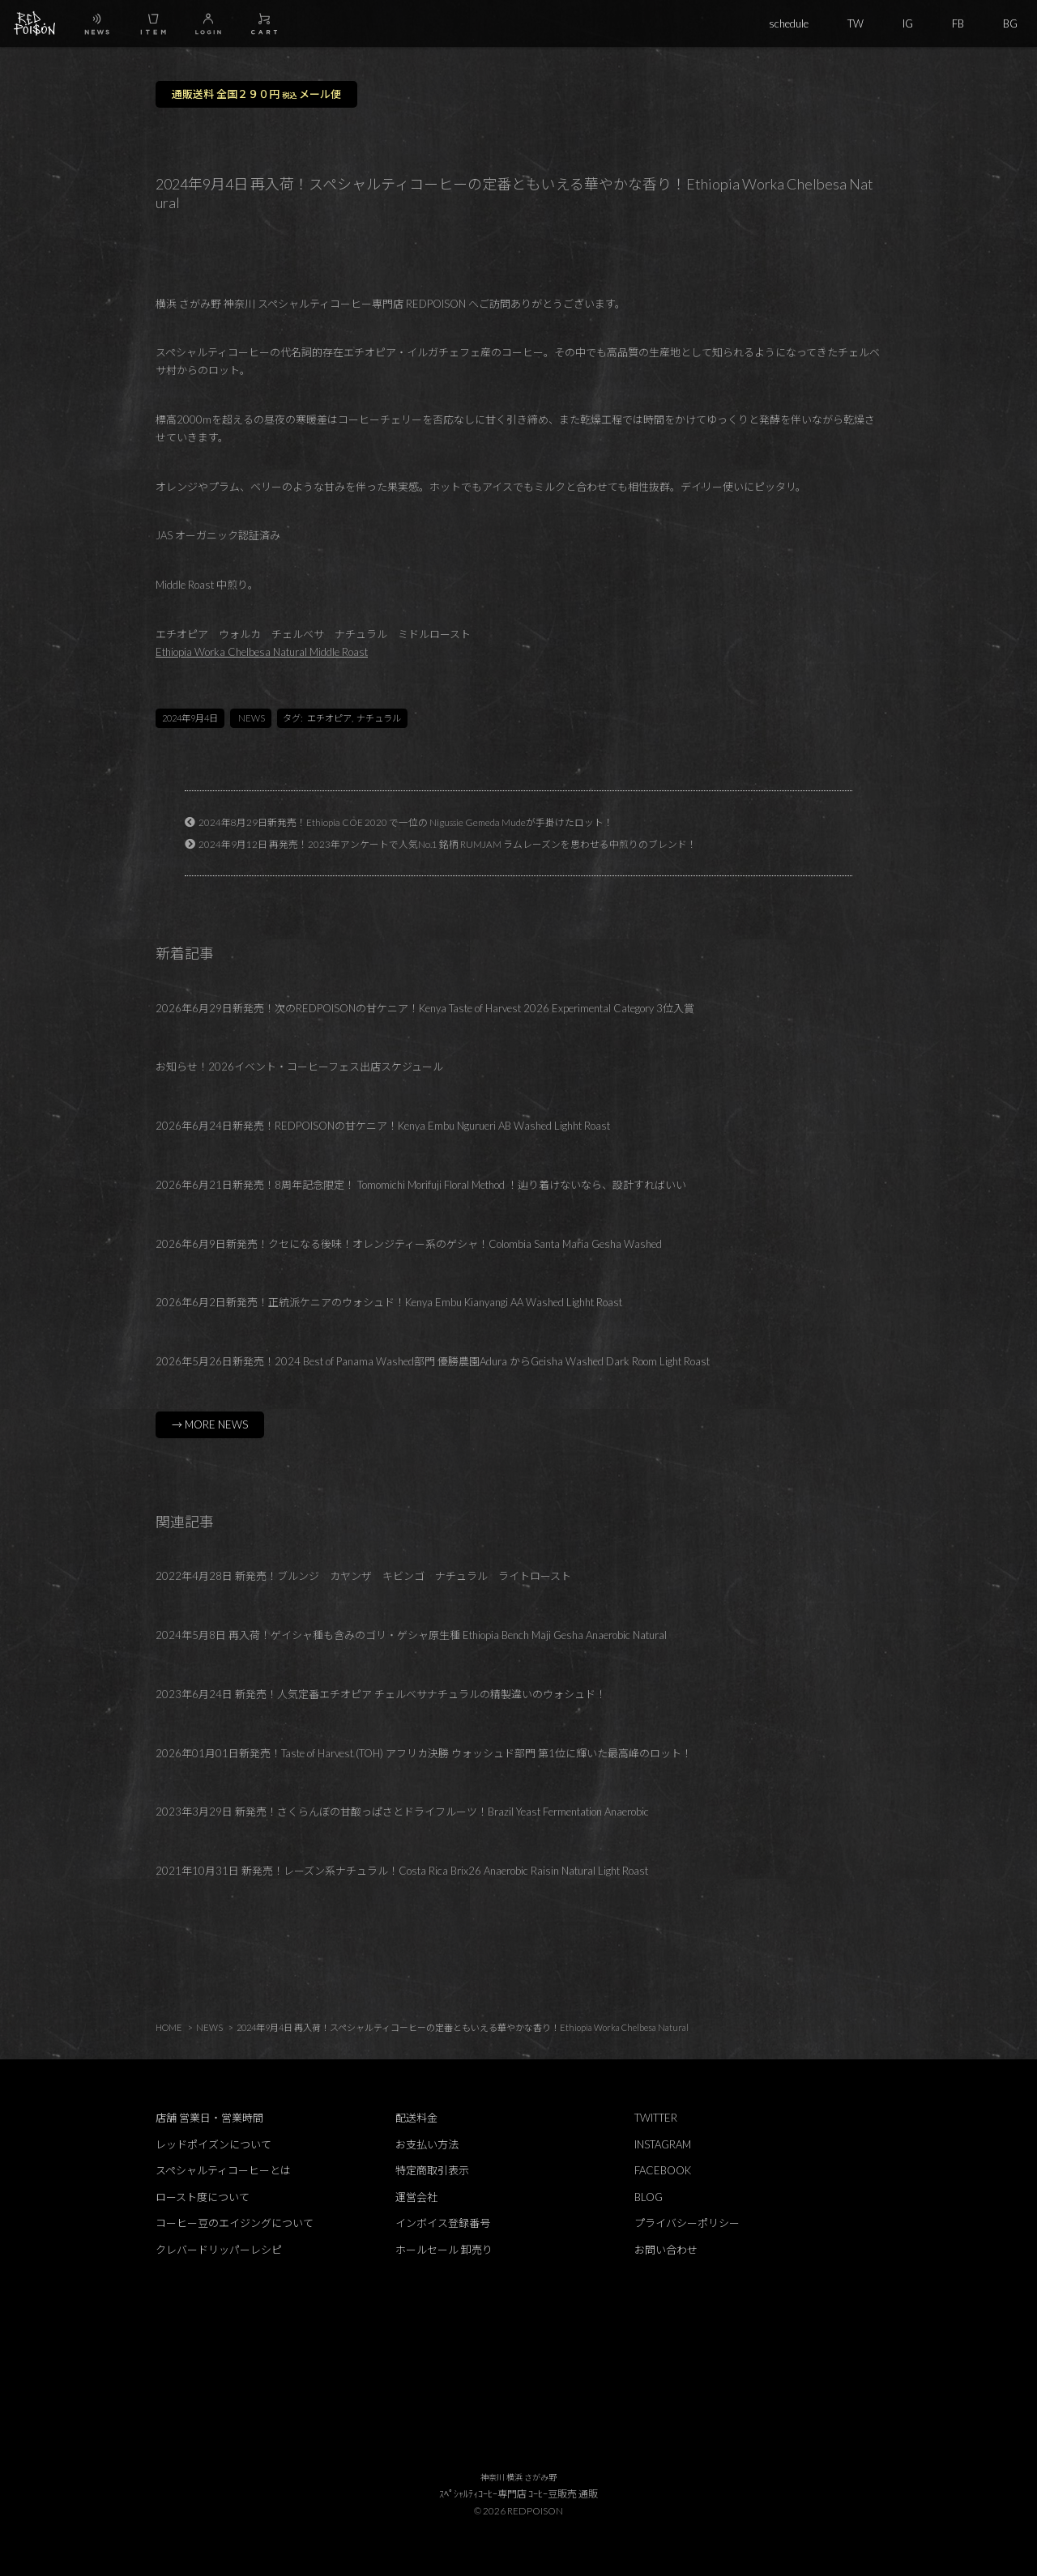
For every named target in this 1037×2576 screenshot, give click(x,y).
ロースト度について (203, 2197)
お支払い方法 (427, 2144)
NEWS (251, 718)
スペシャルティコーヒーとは (223, 2170)
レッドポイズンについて (213, 2144)
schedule (789, 23)
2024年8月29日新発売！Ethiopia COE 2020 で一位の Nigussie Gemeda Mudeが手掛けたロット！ (405, 822)
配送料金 (416, 2117)
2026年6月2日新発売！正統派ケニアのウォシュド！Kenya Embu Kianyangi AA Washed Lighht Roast (389, 1302)
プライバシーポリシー (687, 2222)
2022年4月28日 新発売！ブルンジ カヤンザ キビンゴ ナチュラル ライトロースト (363, 1575)
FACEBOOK (662, 2170)
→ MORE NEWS (210, 1424)
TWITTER (655, 2117)
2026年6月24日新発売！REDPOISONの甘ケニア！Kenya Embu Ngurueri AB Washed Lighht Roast (383, 1125)
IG (908, 23)
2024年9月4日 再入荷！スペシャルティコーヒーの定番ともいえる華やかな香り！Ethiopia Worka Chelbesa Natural (463, 2027)
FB (958, 23)
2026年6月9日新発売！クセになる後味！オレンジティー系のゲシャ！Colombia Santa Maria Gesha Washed (409, 1243)
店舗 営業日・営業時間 (209, 2117)
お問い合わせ (666, 2249)
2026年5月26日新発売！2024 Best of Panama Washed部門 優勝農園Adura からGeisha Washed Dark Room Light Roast (433, 1361)
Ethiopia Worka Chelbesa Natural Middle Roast (262, 651)
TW (855, 23)
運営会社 (416, 2197)
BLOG (648, 2197)
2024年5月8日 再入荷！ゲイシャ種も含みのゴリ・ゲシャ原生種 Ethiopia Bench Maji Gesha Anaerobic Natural (411, 1635)
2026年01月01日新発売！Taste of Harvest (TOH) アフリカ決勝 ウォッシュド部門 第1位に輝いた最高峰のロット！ (424, 1753)
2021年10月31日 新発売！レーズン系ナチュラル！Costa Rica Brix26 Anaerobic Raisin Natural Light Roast (402, 1870)
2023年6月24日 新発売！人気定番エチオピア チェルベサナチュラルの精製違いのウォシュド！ (381, 1694)
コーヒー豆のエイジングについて (235, 2222)
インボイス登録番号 (442, 2222)
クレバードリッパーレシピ (219, 2249)
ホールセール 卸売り (444, 2249)
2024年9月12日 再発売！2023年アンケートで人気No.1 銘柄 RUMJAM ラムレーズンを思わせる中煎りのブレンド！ (447, 843)
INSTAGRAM (662, 2144)
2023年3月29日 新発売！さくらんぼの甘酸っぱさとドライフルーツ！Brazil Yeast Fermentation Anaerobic (402, 1811)
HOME (169, 2027)
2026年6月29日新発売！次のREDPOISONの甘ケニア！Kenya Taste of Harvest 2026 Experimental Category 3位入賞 (425, 1008)
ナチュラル (378, 718)
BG (1010, 23)
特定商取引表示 (432, 2170)
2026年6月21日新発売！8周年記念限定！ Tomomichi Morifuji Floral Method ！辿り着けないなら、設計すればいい (421, 1184)
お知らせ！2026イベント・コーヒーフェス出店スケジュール (299, 1066)
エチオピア (329, 718)
